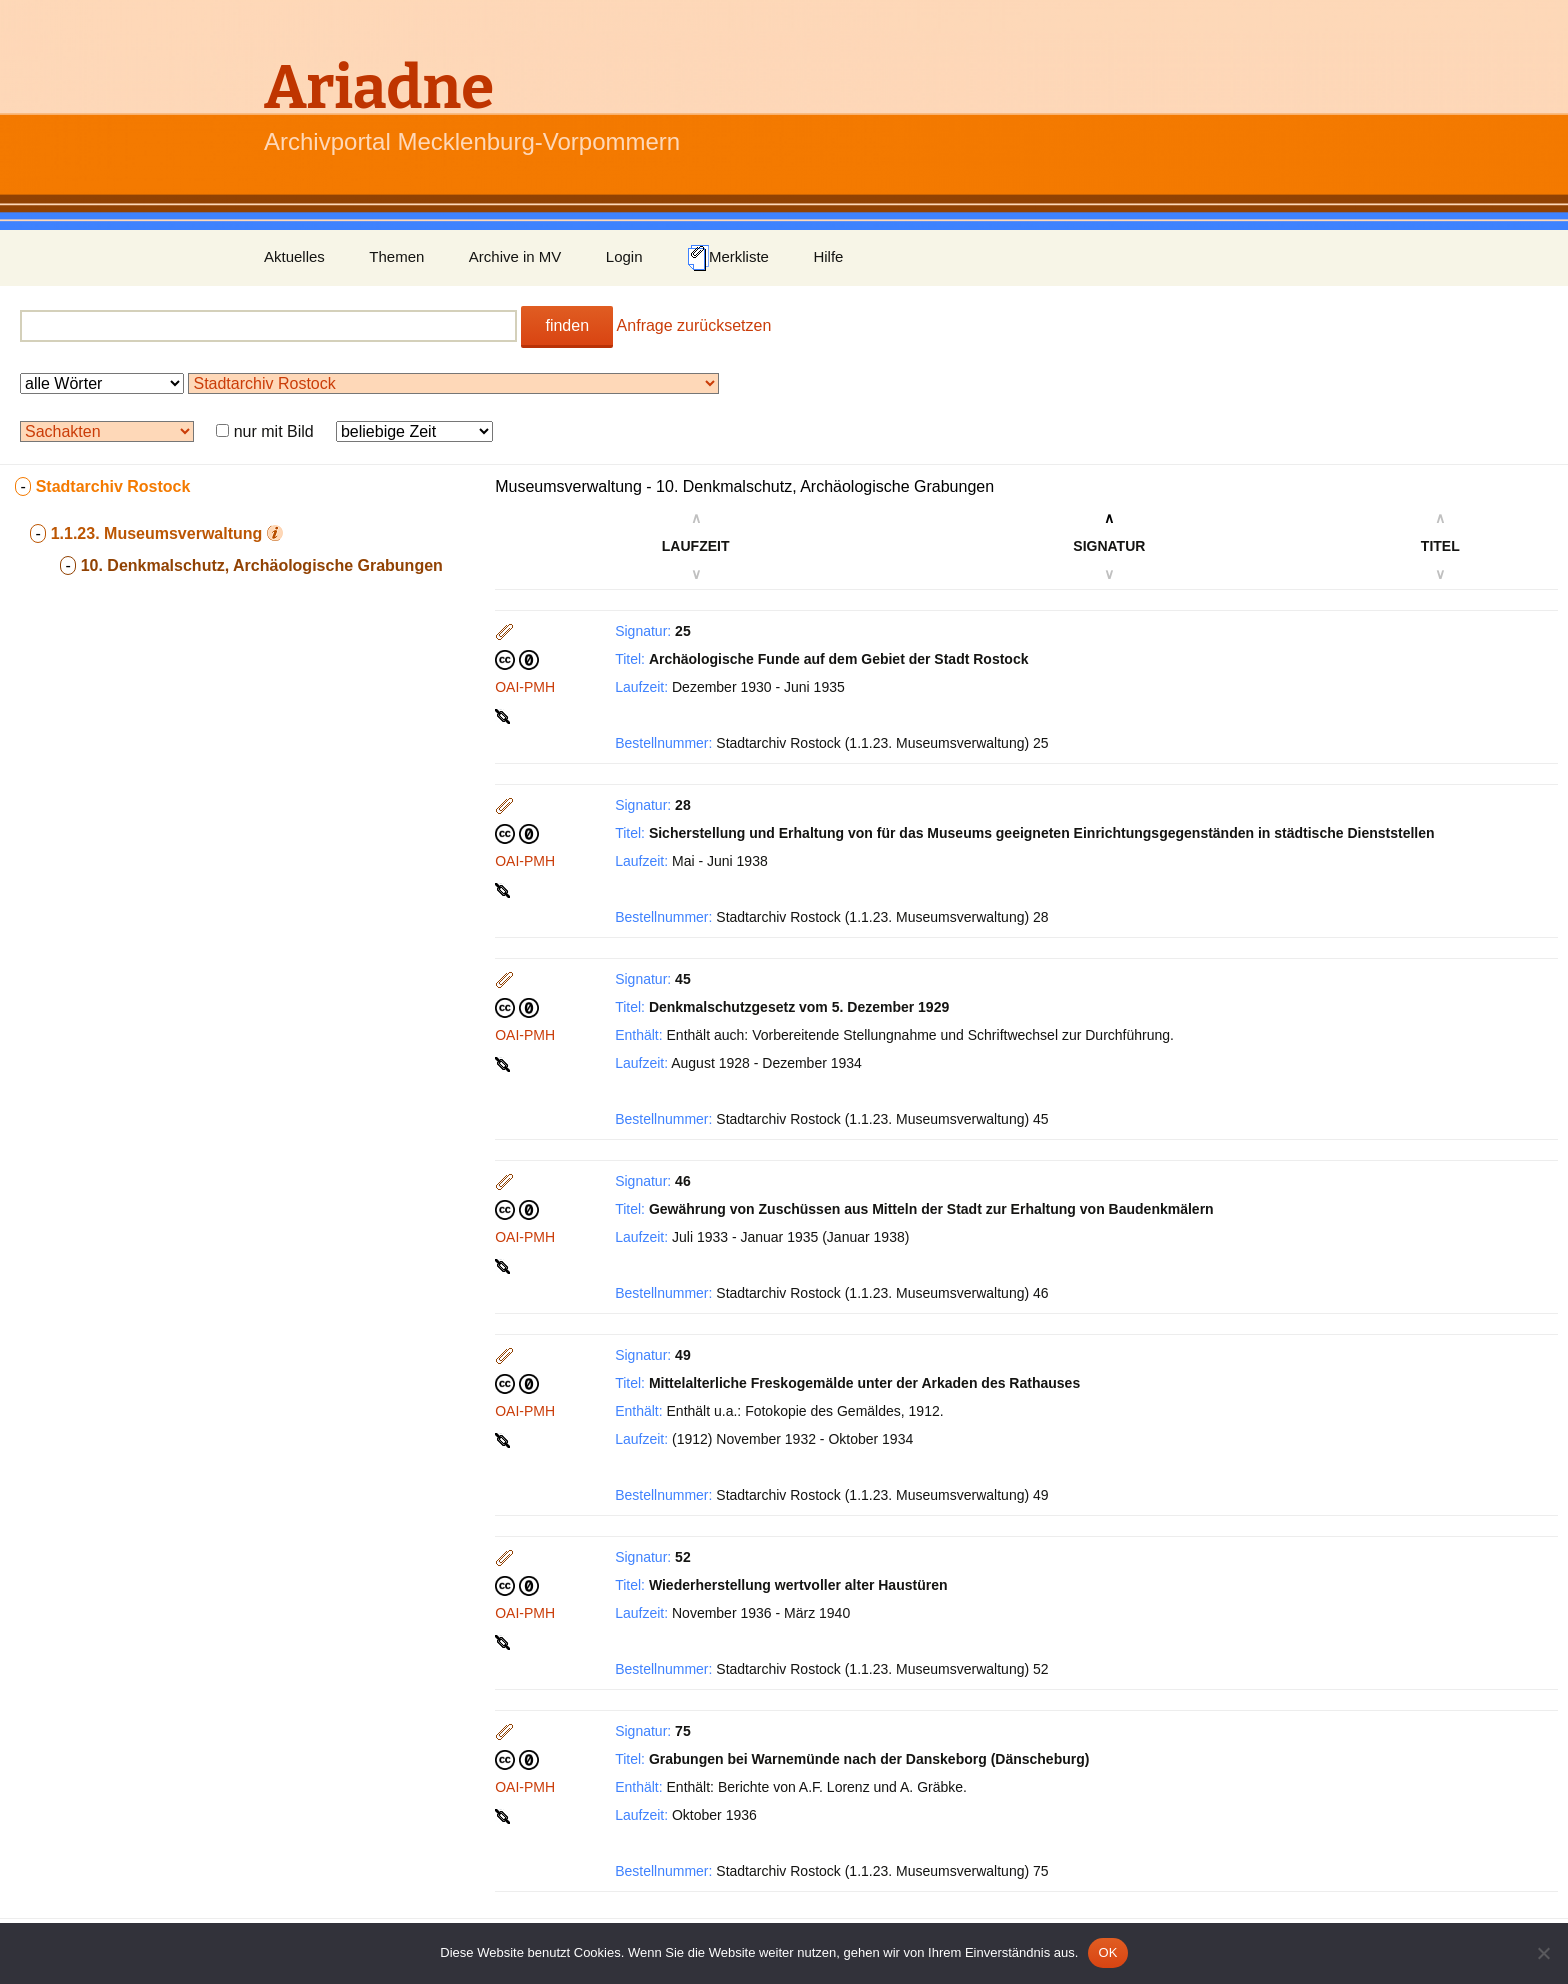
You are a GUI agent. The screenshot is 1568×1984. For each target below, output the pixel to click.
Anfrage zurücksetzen (694, 325)
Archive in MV (515, 256)
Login (624, 256)
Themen (396, 256)
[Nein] (1543, 1953)
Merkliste (728, 258)
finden (567, 325)
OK (1107, 1952)
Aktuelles (294, 256)
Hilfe (828, 256)
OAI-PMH (525, 687)
